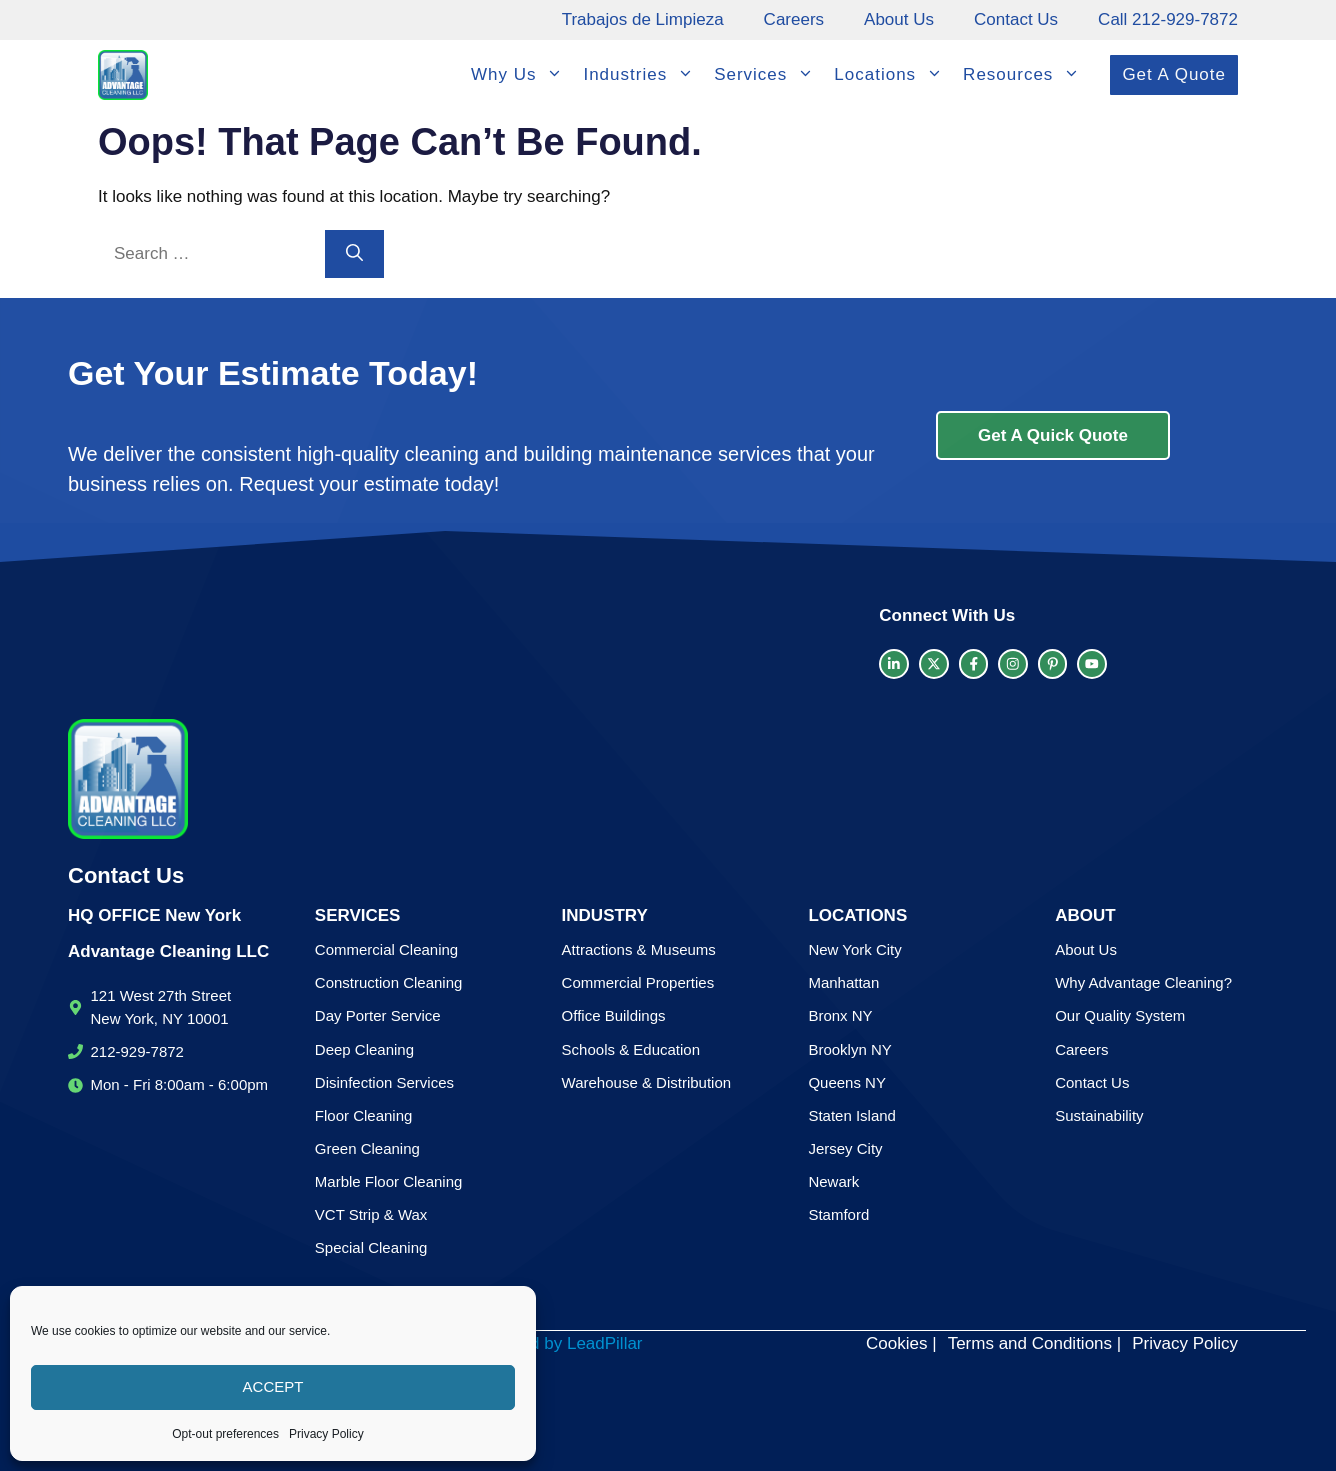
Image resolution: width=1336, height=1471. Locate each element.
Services (769, 75)
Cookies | (901, 1343)
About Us (899, 19)
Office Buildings (614, 1015)
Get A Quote (1174, 74)
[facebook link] (974, 664)
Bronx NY (840, 1015)
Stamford (838, 1214)
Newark (833, 1181)
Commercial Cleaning (386, 949)
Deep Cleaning (364, 1049)
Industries (643, 75)
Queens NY (847, 1082)
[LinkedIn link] (894, 664)
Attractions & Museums (639, 949)
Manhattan (843, 982)
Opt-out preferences (225, 1434)
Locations (893, 75)
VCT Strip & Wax (371, 1214)
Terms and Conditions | (1035, 1343)
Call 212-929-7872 (1168, 19)
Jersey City (845, 1148)
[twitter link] (934, 664)
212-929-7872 (137, 1051)
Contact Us (1016, 19)
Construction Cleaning (389, 982)
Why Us (522, 75)
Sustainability (1099, 1115)
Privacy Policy (326, 1434)
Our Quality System (1120, 1015)
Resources (1026, 75)
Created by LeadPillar (560, 1343)
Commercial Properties (638, 982)
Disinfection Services (384, 1082)
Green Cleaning (367, 1148)
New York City (854, 949)
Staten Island (852, 1115)
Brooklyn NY (849, 1049)
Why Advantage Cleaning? (1143, 982)
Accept (273, 1386)
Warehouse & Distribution (647, 1082)
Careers (794, 19)
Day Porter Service (378, 1015)
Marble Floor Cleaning (389, 1181)
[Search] (354, 254)
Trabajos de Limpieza (643, 19)
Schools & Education (631, 1049)
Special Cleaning (371, 1247)
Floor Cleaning (364, 1115)
